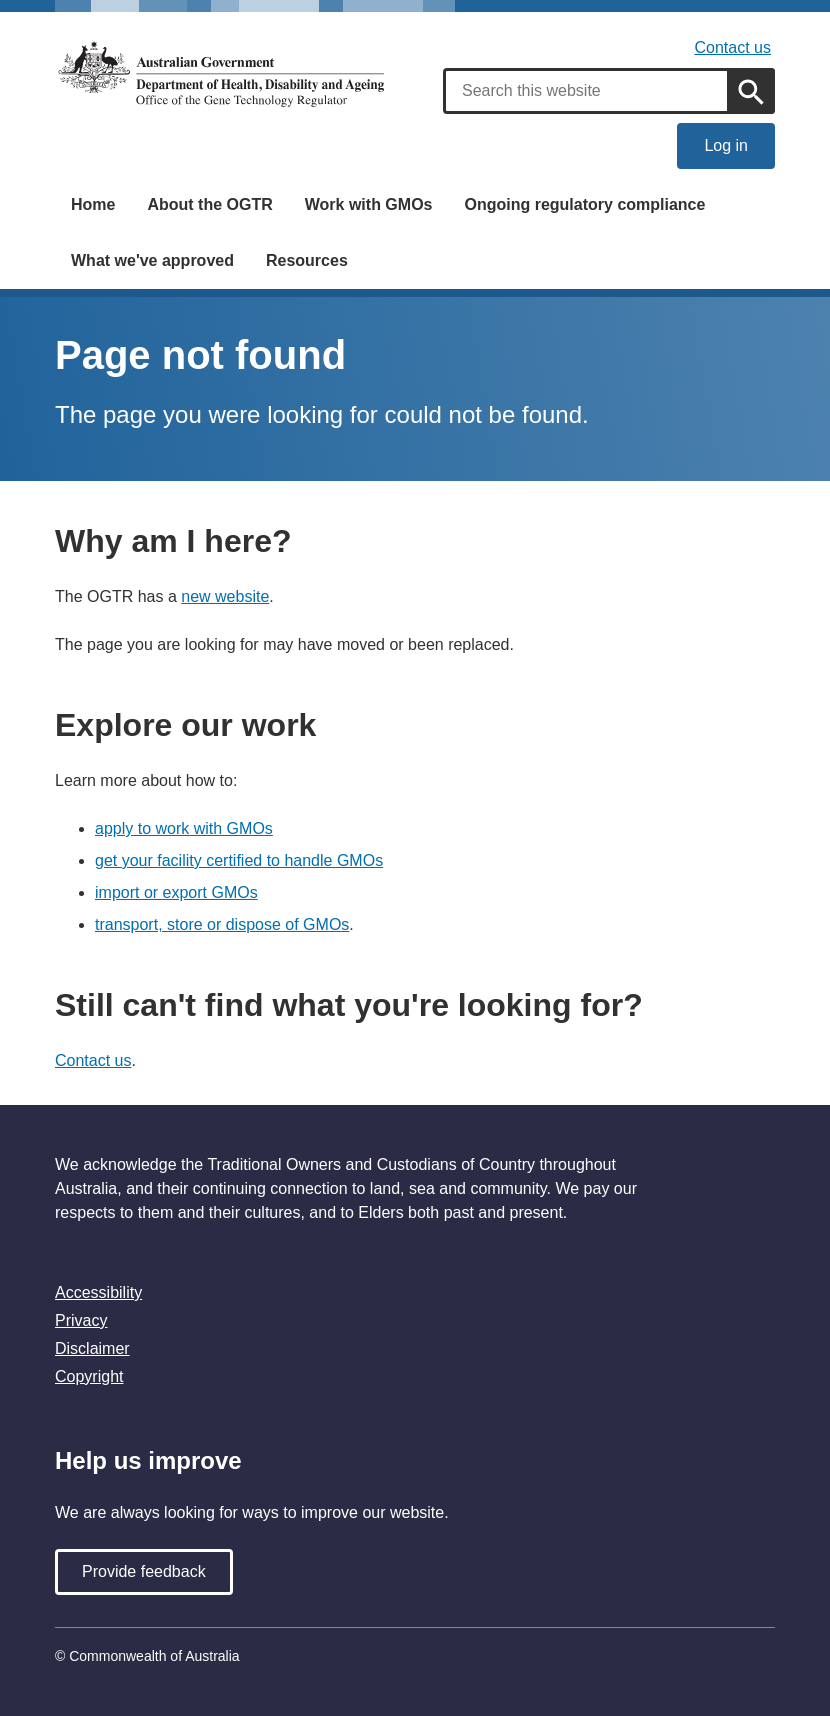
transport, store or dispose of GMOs (222, 924)
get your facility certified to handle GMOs (239, 860)
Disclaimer (92, 1348)
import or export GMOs (176, 892)
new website (225, 596)
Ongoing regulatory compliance (584, 204)
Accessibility (98, 1292)
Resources (307, 260)
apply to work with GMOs (184, 828)
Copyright (89, 1376)
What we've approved (152, 260)
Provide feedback (144, 1571)
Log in (726, 145)
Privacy (81, 1320)
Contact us (733, 47)
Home (93, 204)
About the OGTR (209, 204)
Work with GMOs (369, 204)
